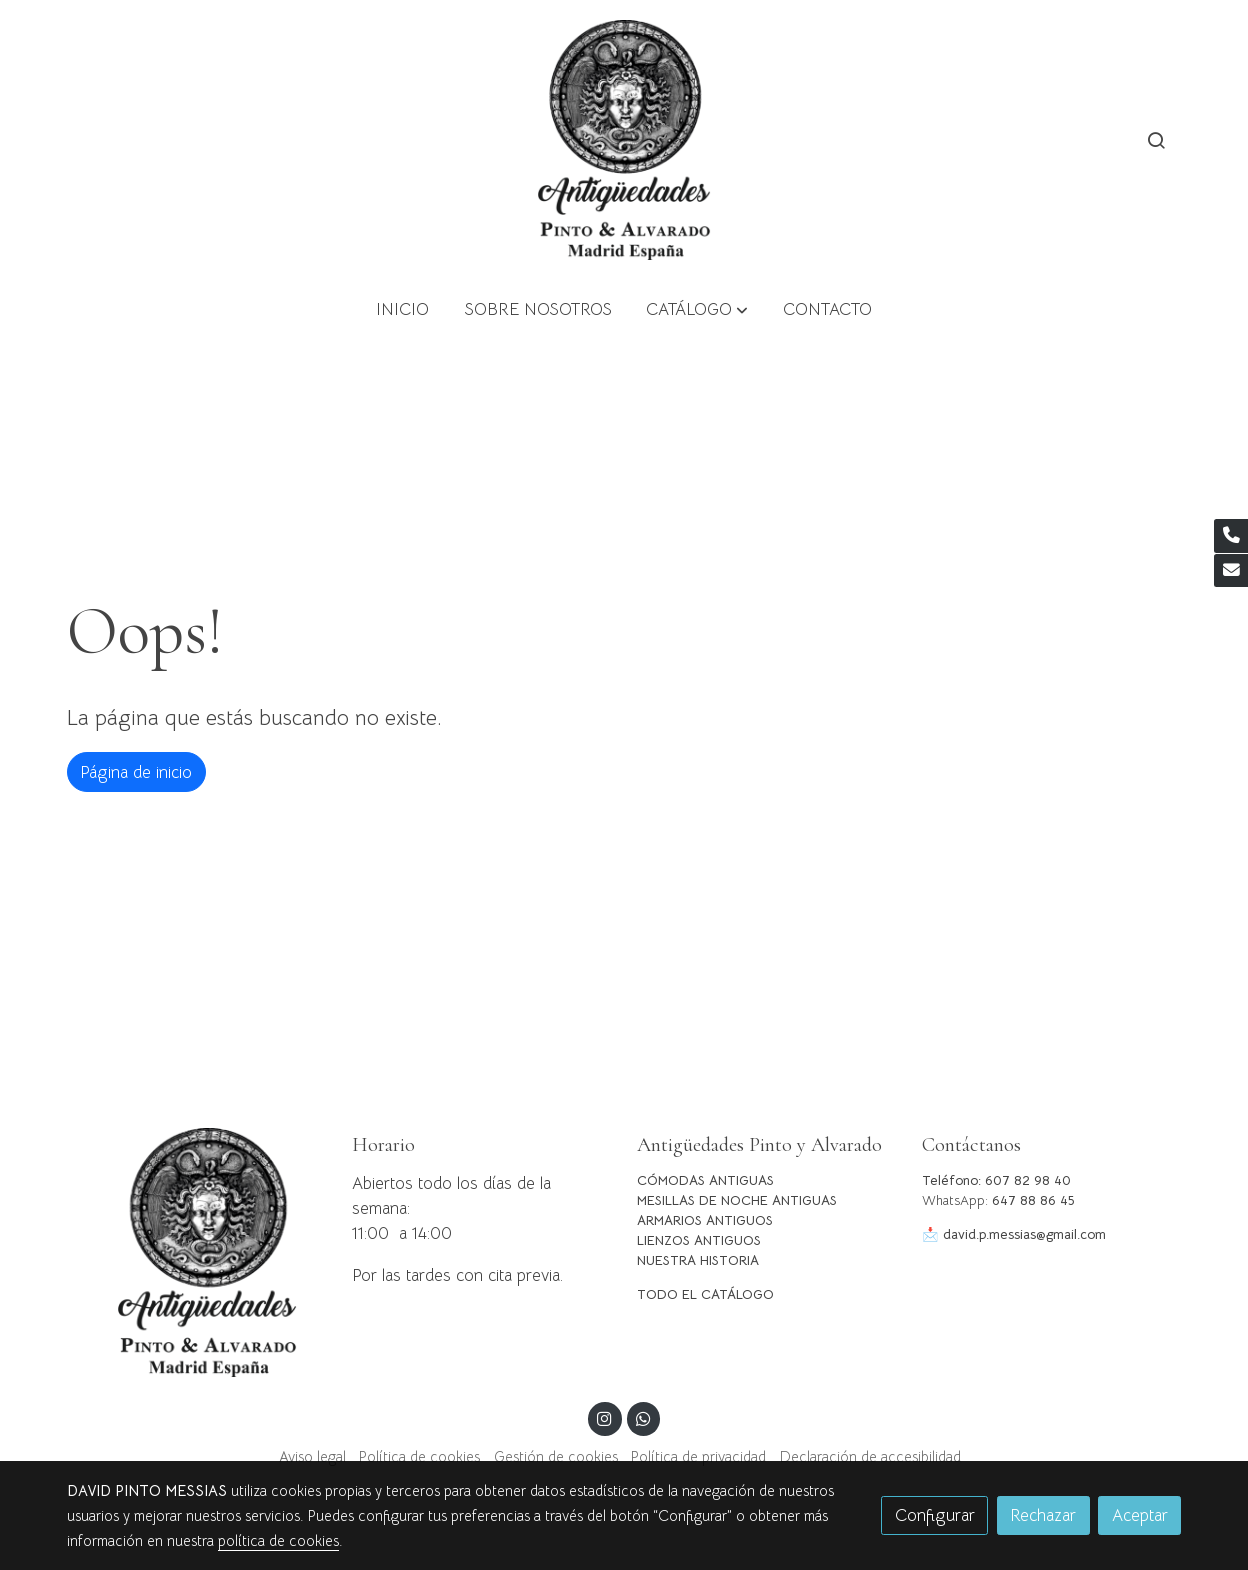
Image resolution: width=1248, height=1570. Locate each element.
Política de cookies (419, 1457)
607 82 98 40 (1028, 1180)
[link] (624, 140)
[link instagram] (605, 1417)
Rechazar (1043, 1515)
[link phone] (1231, 536)
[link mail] (1231, 571)
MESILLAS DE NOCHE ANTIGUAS (737, 1200)
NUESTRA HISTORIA (698, 1260)
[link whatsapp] (643, 1417)
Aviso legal (312, 1457)
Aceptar (1140, 1515)
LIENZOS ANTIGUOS (699, 1240)
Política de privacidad (698, 1457)
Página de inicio (136, 772)
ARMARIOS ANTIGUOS (705, 1220)
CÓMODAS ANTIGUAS (705, 1180)
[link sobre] (196, 1252)
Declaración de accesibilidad (870, 1457)
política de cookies (278, 1541)
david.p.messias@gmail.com (1024, 1234)
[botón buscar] (1156, 140)
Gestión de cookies (556, 1457)
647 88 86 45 (1033, 1200)
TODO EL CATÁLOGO (705, 1294)
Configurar (935, 1515)
